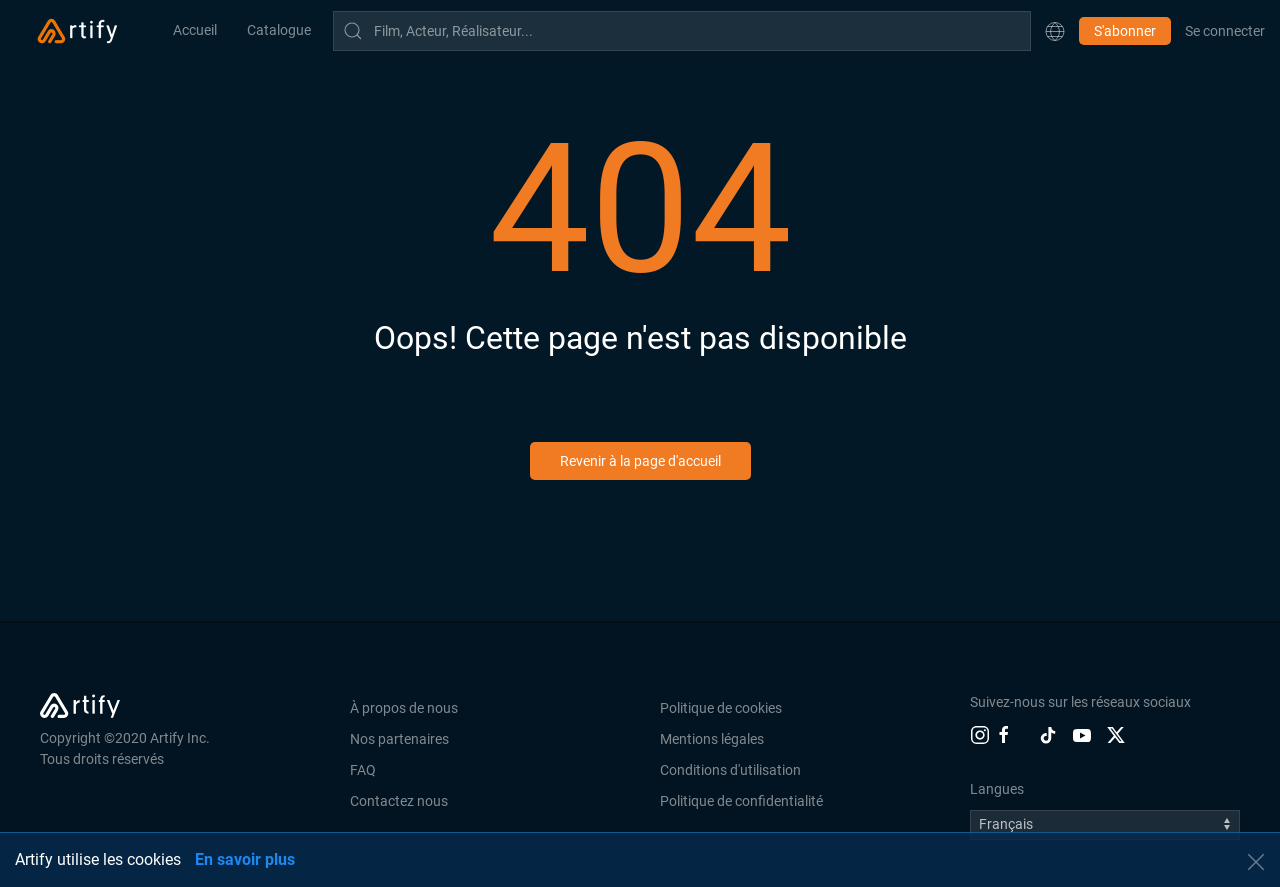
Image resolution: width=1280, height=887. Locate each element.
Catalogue (279, 30)
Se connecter (1225, 31)
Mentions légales (712, 739)
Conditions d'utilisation (730, 770)
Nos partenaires (399, 739)
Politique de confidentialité (741, 801)
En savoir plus (245, 859)
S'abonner (1125, 31)
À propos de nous (404, 708)
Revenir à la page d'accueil (640, 461)
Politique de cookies (721, 708)
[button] (1055, 31)
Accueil (195, 30)
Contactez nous (399, 801)
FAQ (363, 770)
